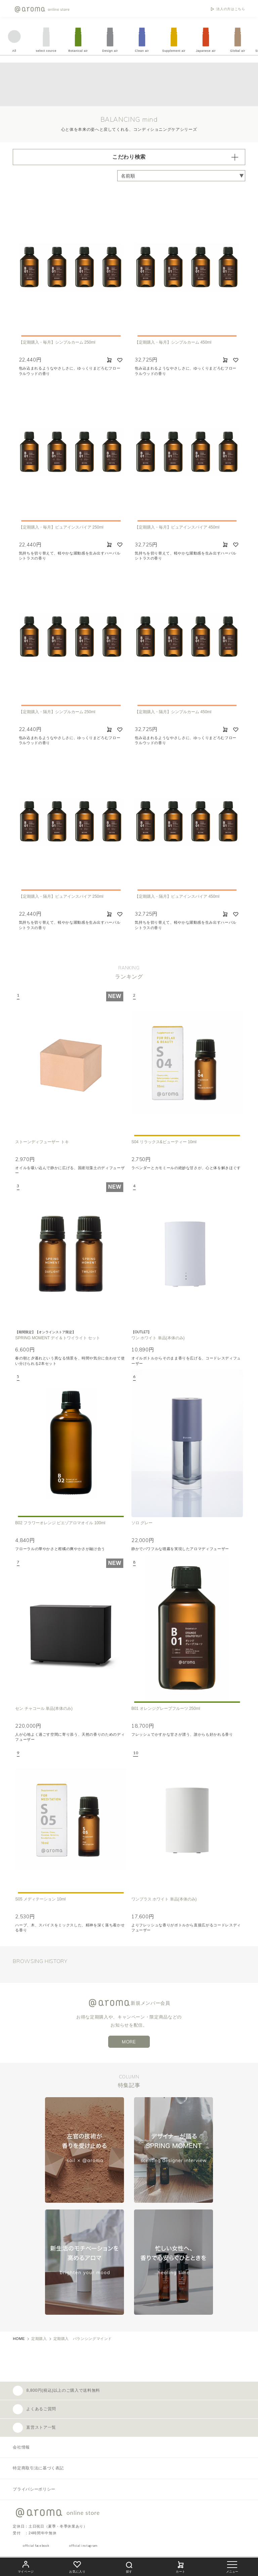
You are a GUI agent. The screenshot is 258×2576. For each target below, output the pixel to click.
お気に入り (77, 2566)
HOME (19, 2339)
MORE (129, 2042)
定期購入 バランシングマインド (82, 2339)
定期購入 (39, 2339)
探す (129, 2566)
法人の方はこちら (230, 9)
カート (181, 2566)
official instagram (83, 2545)
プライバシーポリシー (34, 2489)
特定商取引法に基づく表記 (38, 2468)
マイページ (26, 2566)
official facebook (36, 2545)
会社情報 (21, 2447)
